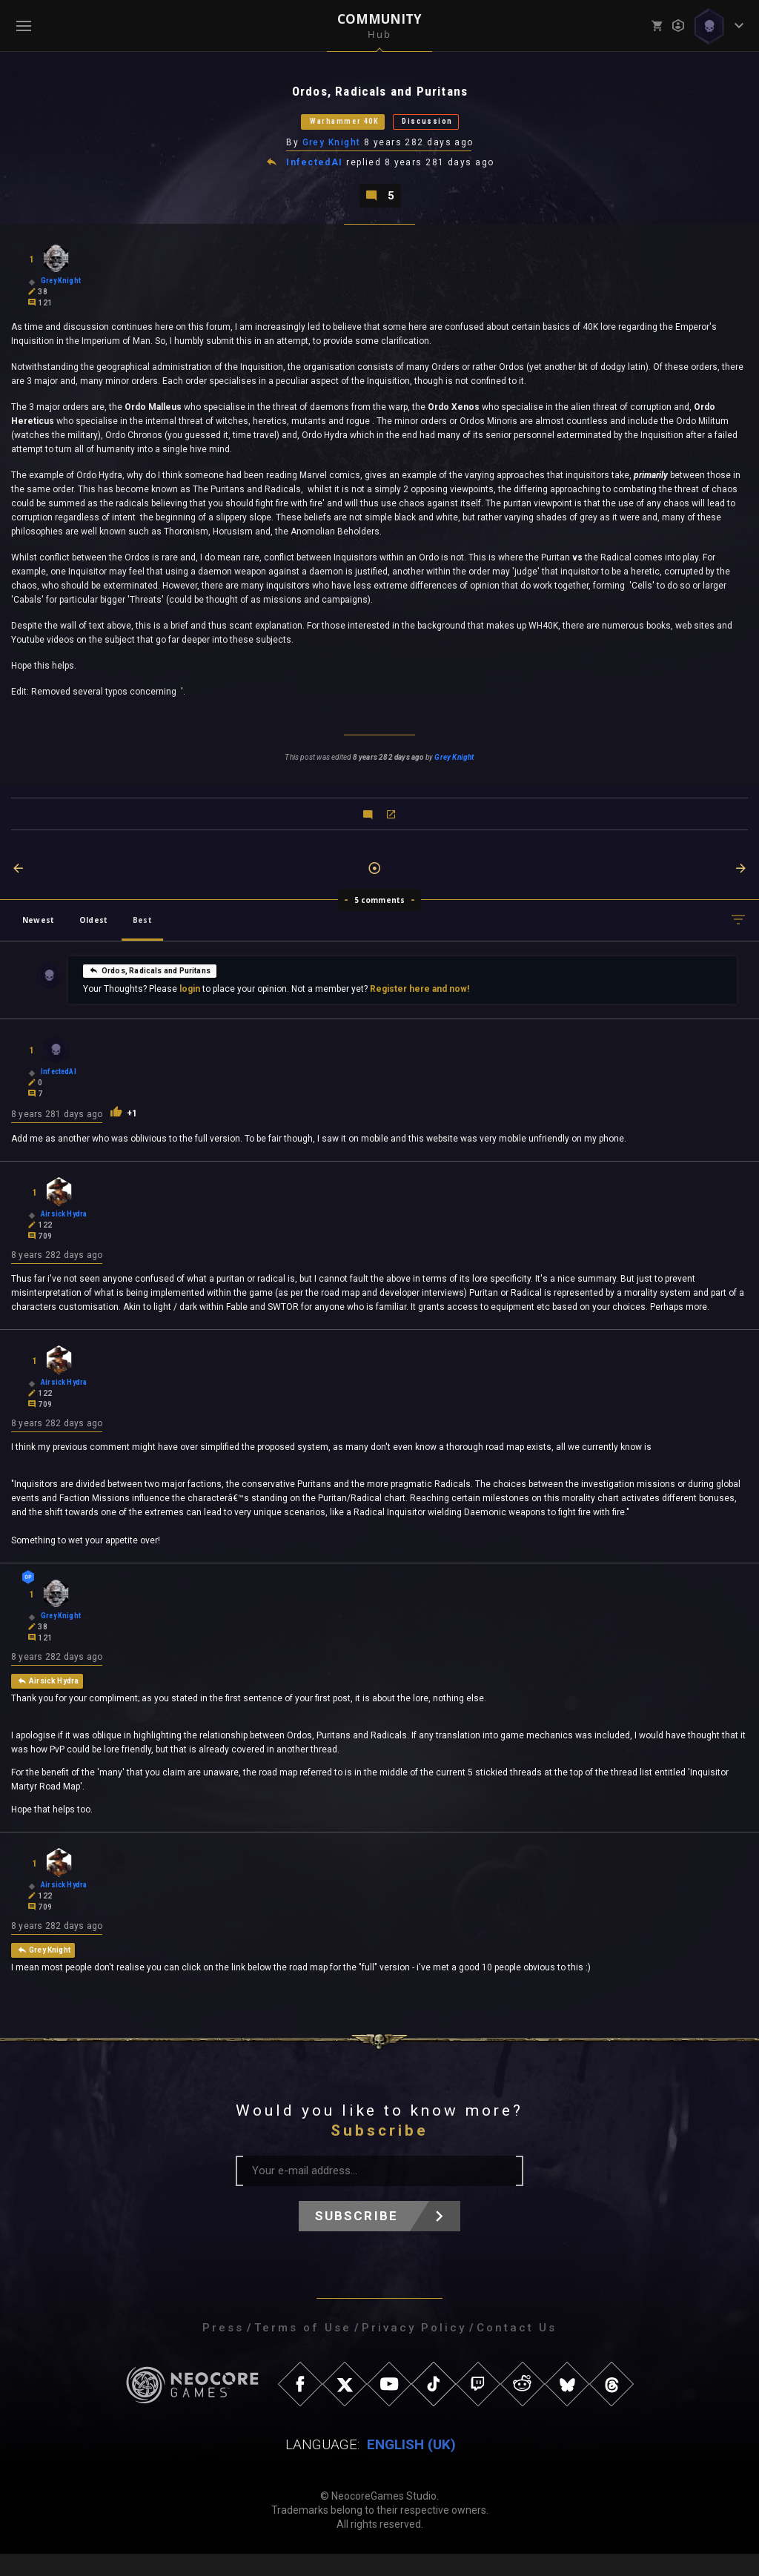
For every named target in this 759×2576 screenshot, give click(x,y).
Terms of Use (302, 2350)
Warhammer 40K (328, 127)
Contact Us (517, 2350)
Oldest (93, 933)
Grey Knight (332, 150)
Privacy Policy (414, 2350)
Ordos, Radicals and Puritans (150, 984)
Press (223, 2350)
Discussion (449, 127)
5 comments (379, 913)
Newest (38, 933)
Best (142, 933)
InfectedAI (316, 172)
